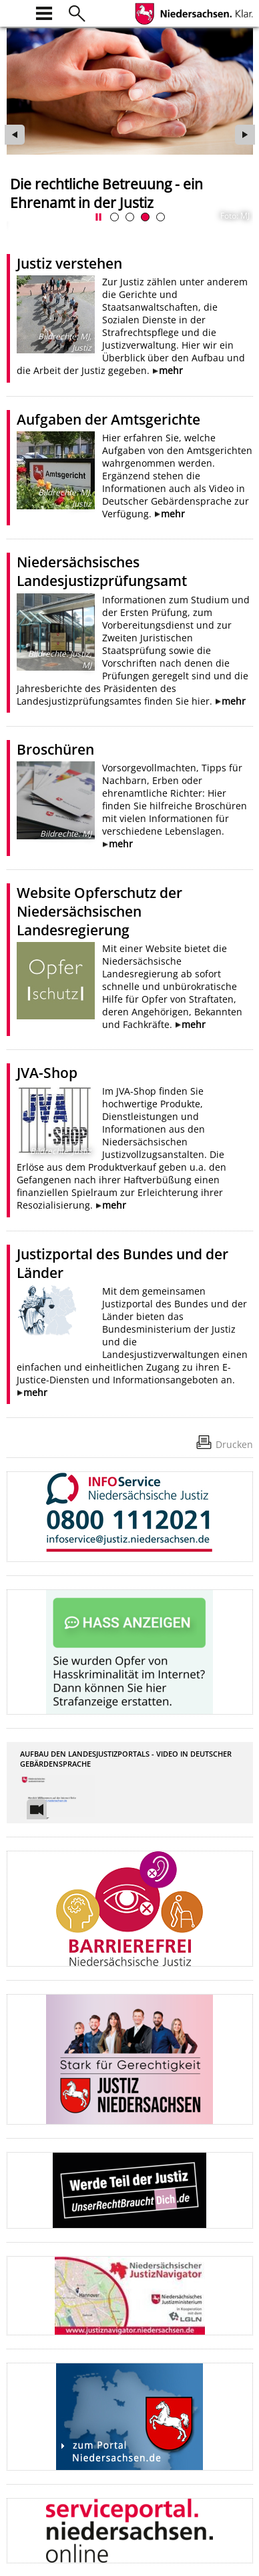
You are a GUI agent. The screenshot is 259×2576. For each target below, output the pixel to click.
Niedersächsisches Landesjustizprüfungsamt (102, 571)
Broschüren (55, 749)
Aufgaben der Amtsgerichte (108, 419)
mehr (171, 370)
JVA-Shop (47, 1072)
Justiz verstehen (69, 263)
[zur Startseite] (15, 11)
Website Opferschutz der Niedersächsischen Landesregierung (99, 911)
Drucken (234, 1444)
